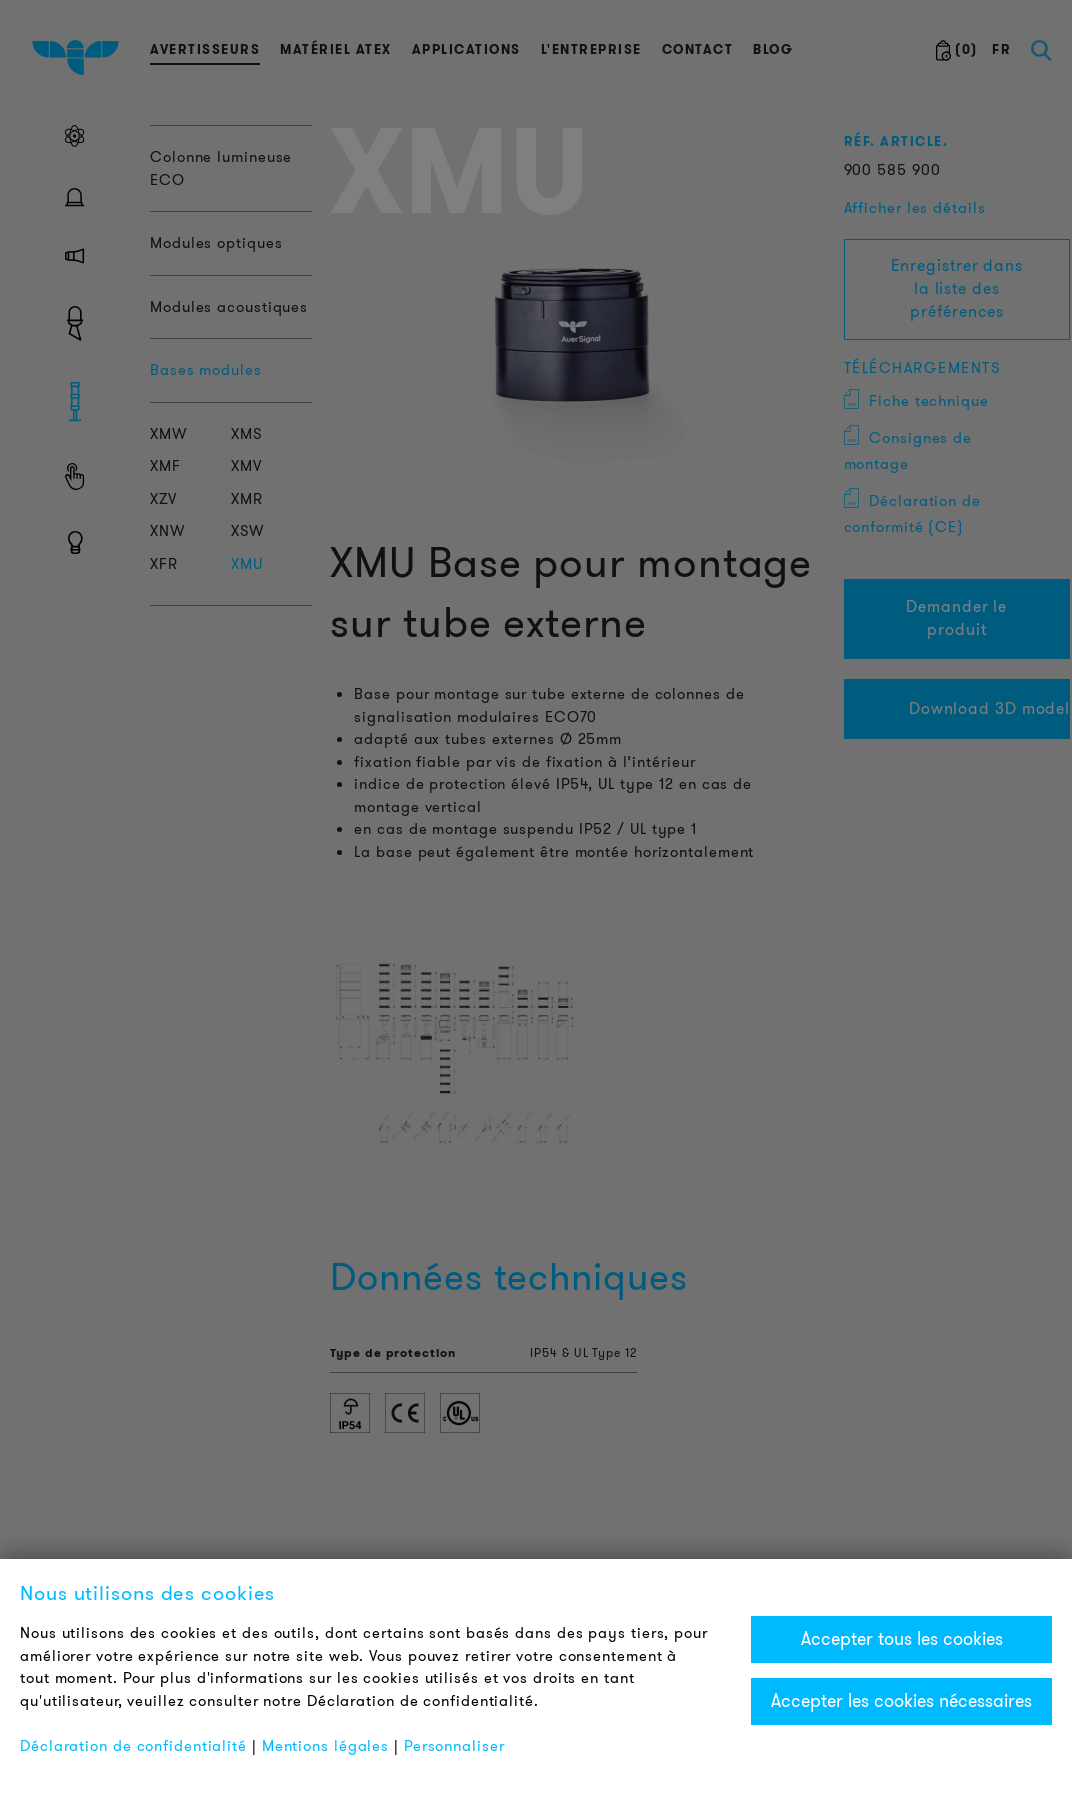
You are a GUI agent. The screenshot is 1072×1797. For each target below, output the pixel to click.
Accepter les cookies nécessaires (901, 1701)
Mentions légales (325, 1746)
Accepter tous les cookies (902, 1639)
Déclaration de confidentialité (133, 1746)
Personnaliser (454, 1746)
